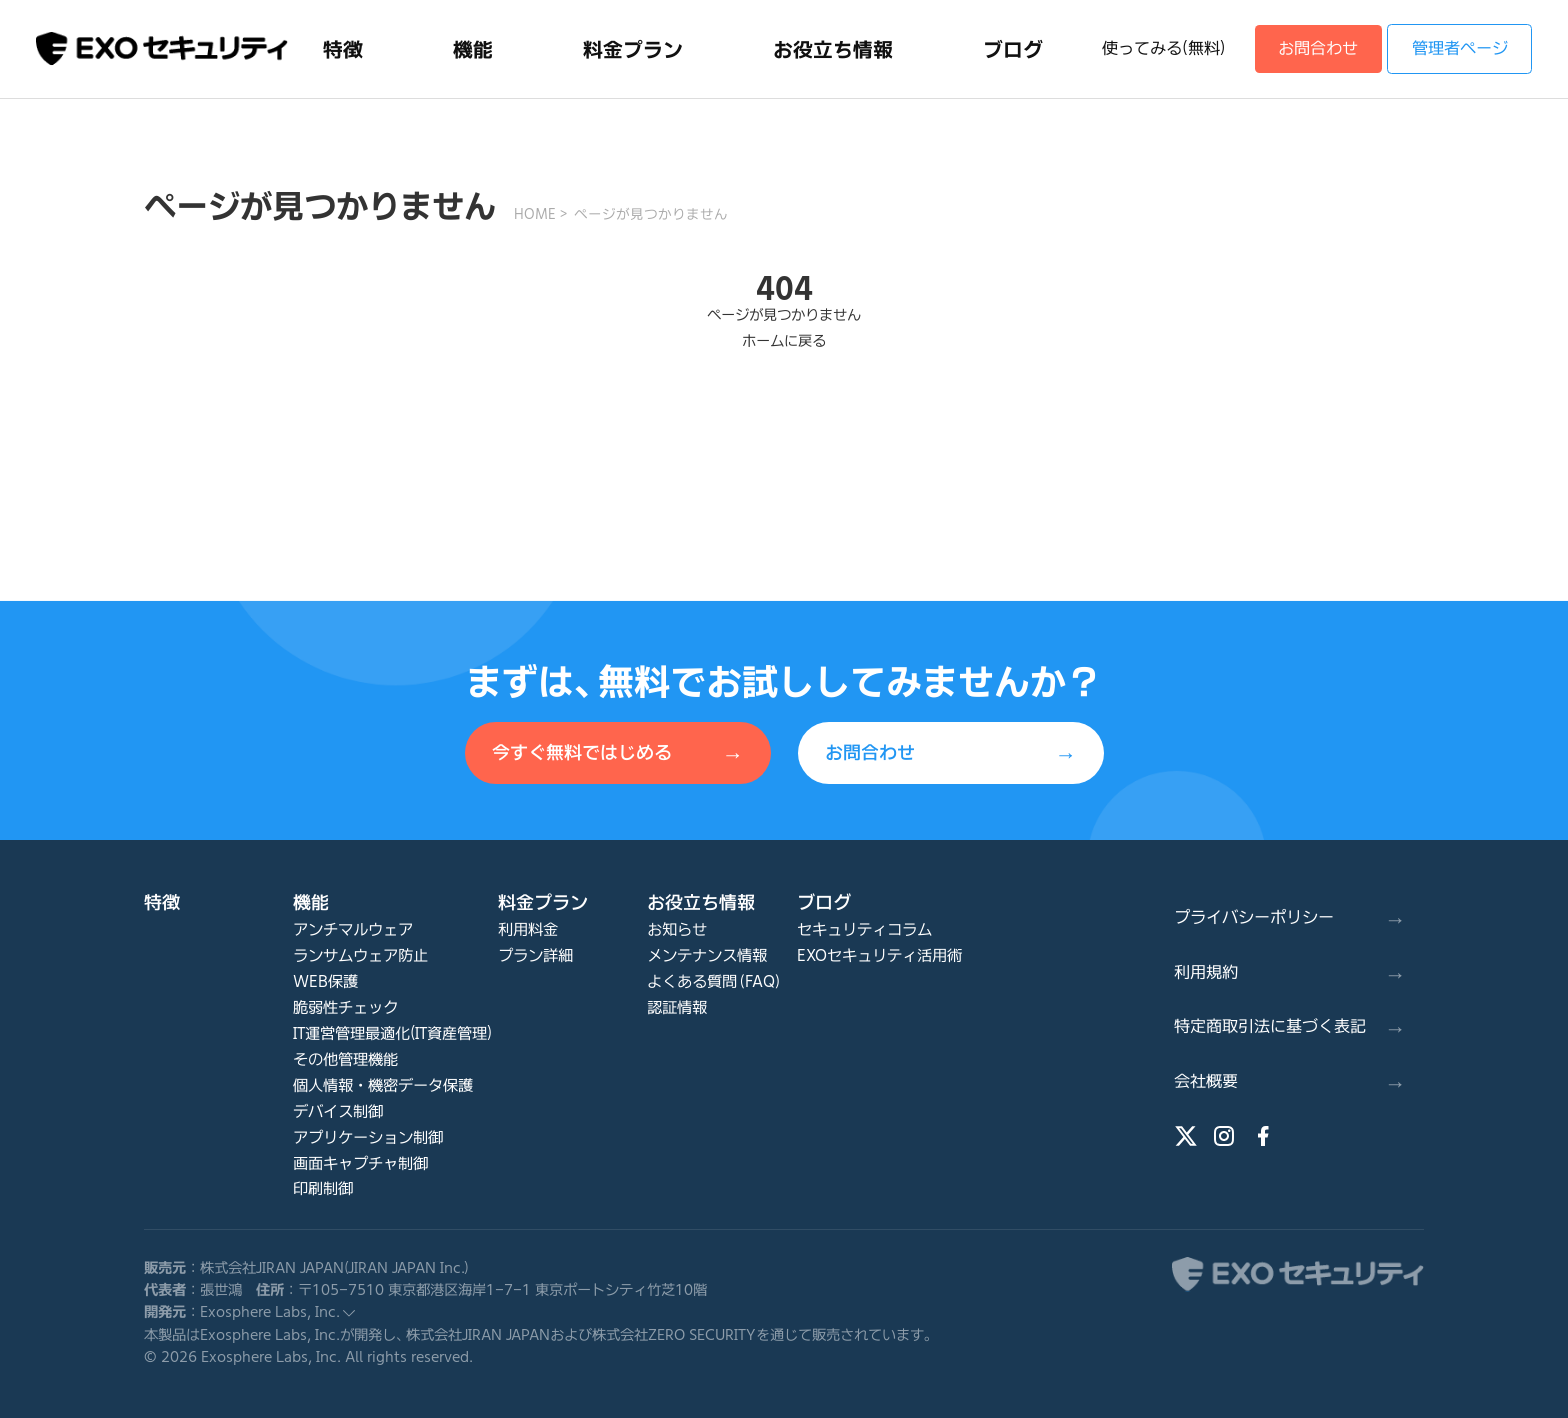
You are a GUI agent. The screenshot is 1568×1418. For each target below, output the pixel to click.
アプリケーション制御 (368, 1137)
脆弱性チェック (345, 1007)
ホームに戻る (784, 340)
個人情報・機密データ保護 (383, 1085)
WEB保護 (325, 981)
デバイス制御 (338, 1111)
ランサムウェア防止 (360, 955)
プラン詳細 (535, 955)
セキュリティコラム (864, 929)
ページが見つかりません (651, 214)
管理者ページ (1460, 48)
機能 (311, 902)
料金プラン (543, 902)
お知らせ (677, 929)
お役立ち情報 (701, 902)
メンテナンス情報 (707, 955)
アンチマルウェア (353, 929)
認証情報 (677, 1007)
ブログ (824, 902)
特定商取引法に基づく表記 (1290, 1027)
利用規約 (1290, 973)
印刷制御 (323, 1188)
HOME (535, 214)
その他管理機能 (345, 1059)
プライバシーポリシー (1290, 918)
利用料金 (528, 929)
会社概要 (1290, 1082)
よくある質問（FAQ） (715, 981)
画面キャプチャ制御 (360, 1163)
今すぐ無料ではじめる (618, 754)
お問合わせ (1318, 48)
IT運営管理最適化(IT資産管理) (392, 1033)
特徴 (162, 902)
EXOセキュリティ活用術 (879, 955)
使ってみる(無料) (1164, 48)
